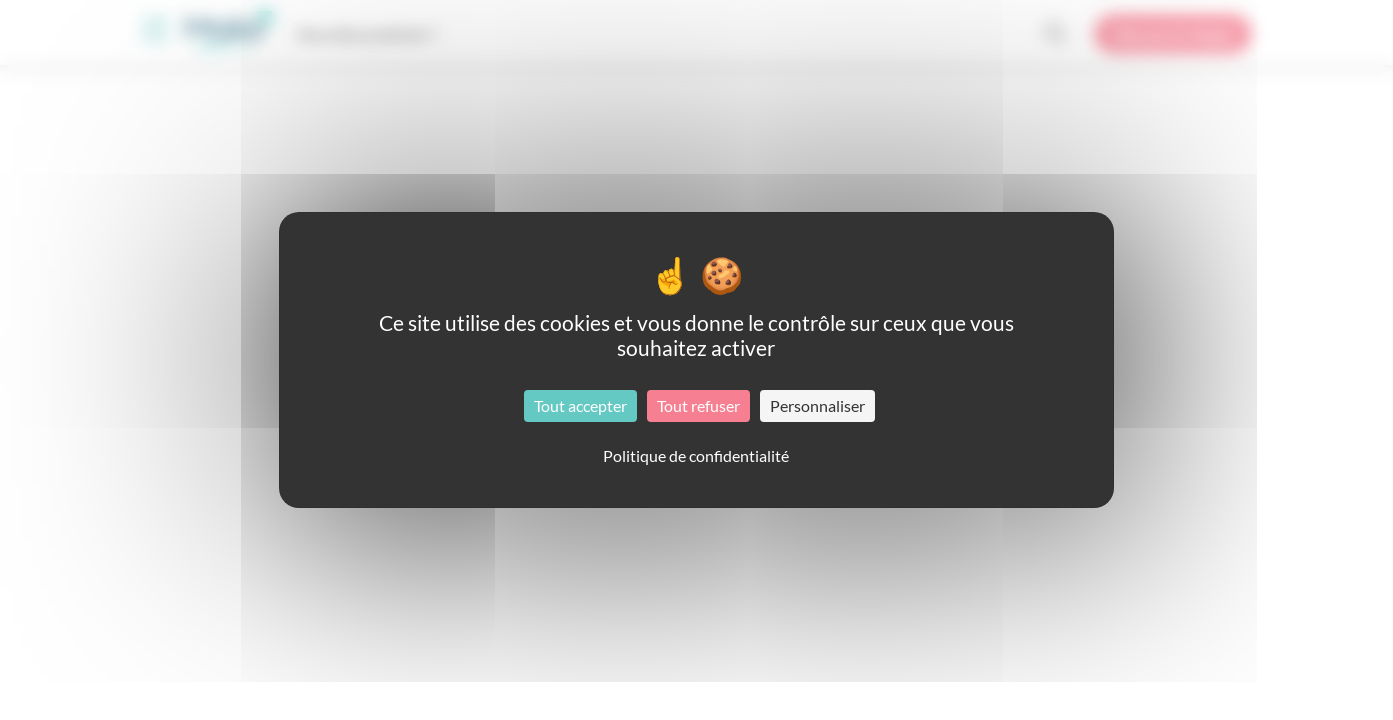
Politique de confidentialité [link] (696, 455)
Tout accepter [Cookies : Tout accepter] (580, 405)
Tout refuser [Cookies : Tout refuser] (698, 405)
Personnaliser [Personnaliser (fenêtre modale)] (817, 405)
